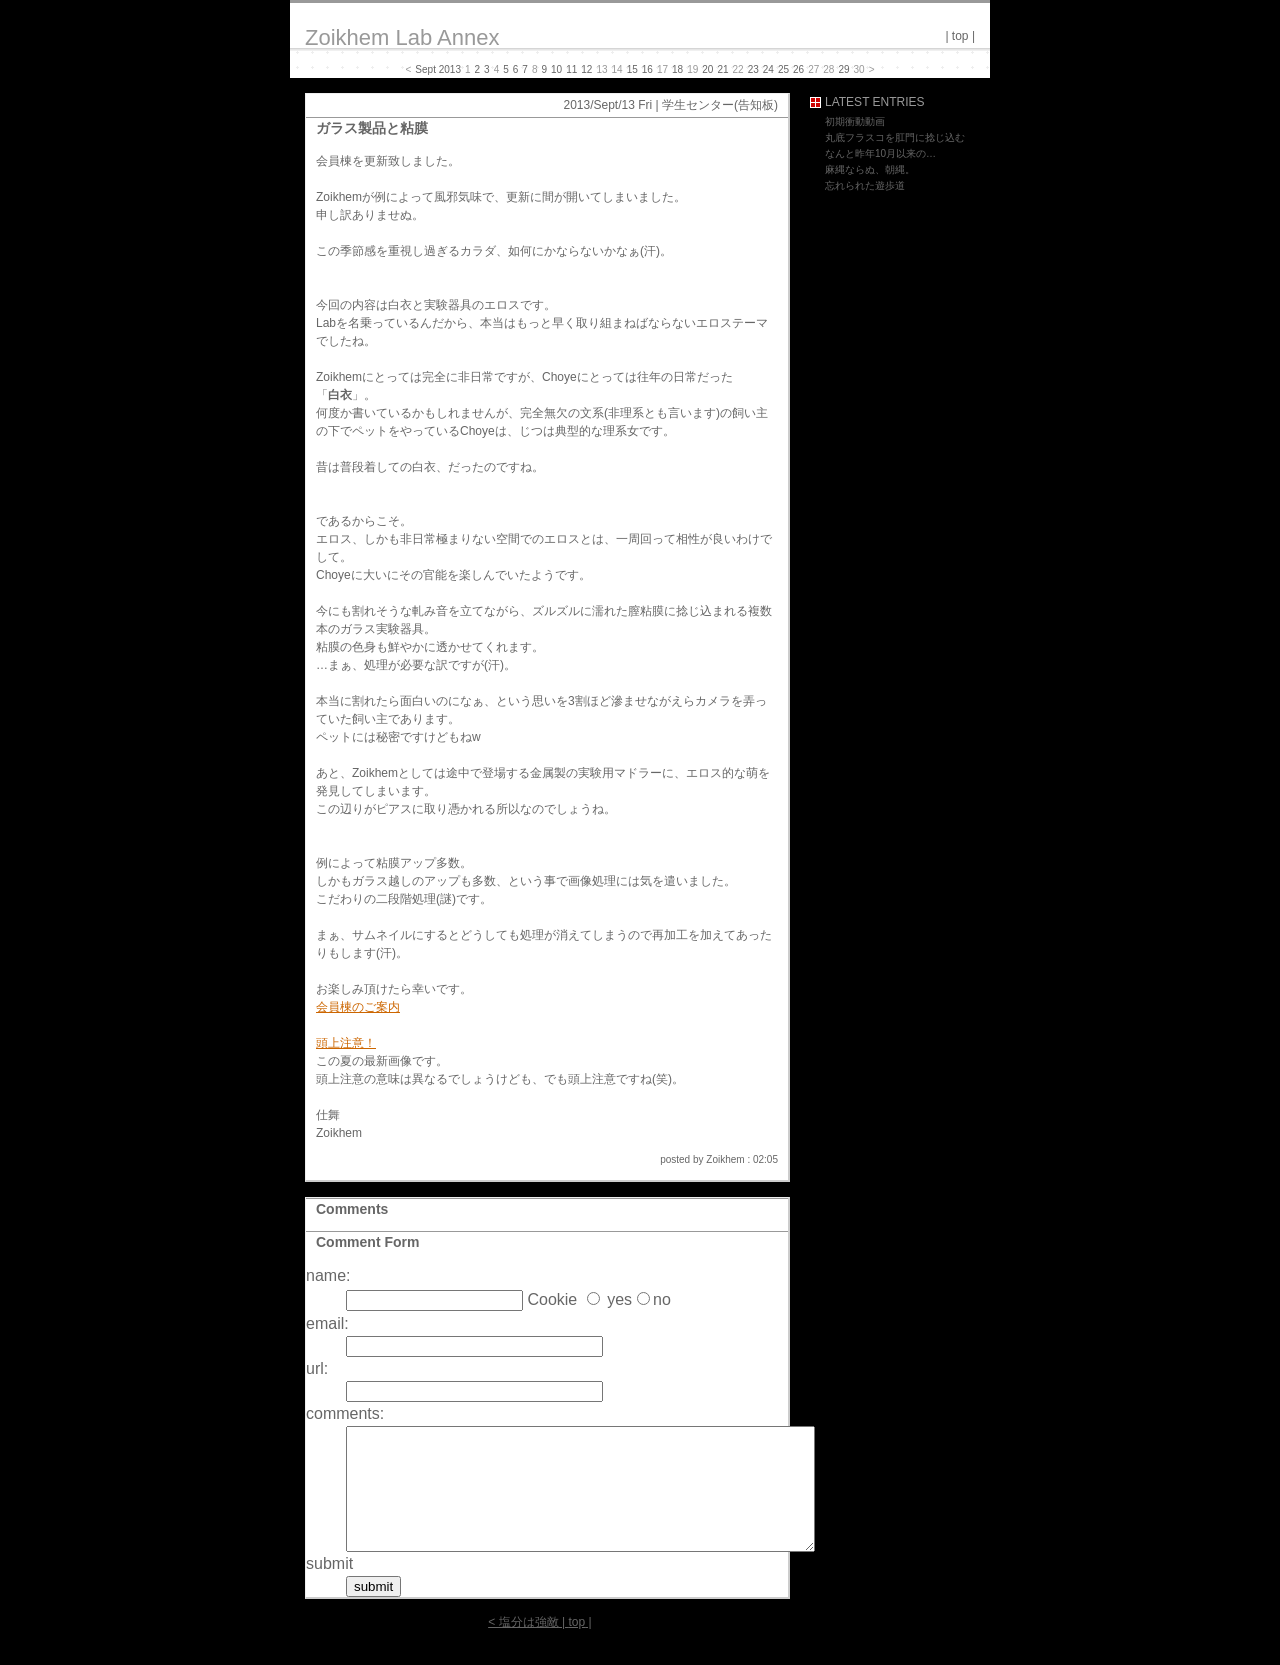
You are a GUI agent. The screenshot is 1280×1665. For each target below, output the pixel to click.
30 (859, 69)
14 (617, 69)
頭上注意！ (346, 1043)
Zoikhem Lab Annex (402, 37)
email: (327, 1323)
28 (828, 69)
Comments (352, 1209)
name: (328, 1275)
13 (601, 69)
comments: (345, 1413)
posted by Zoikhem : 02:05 (719, 1159)
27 (813, 69)
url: (317, 1368)
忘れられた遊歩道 (865, 185)
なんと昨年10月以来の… (880, 153)
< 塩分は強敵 (523, 1646)
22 (738, 69)
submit (329, 1587)
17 (662, 69)
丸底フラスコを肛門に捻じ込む (895, 137)
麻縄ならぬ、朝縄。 (870, 169)
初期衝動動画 (855, 121)
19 (692, 69)
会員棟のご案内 (358, 1007)
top (960, 36)
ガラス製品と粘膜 (372, 128)
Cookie (552, 1299)
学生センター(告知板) (720, 105)
